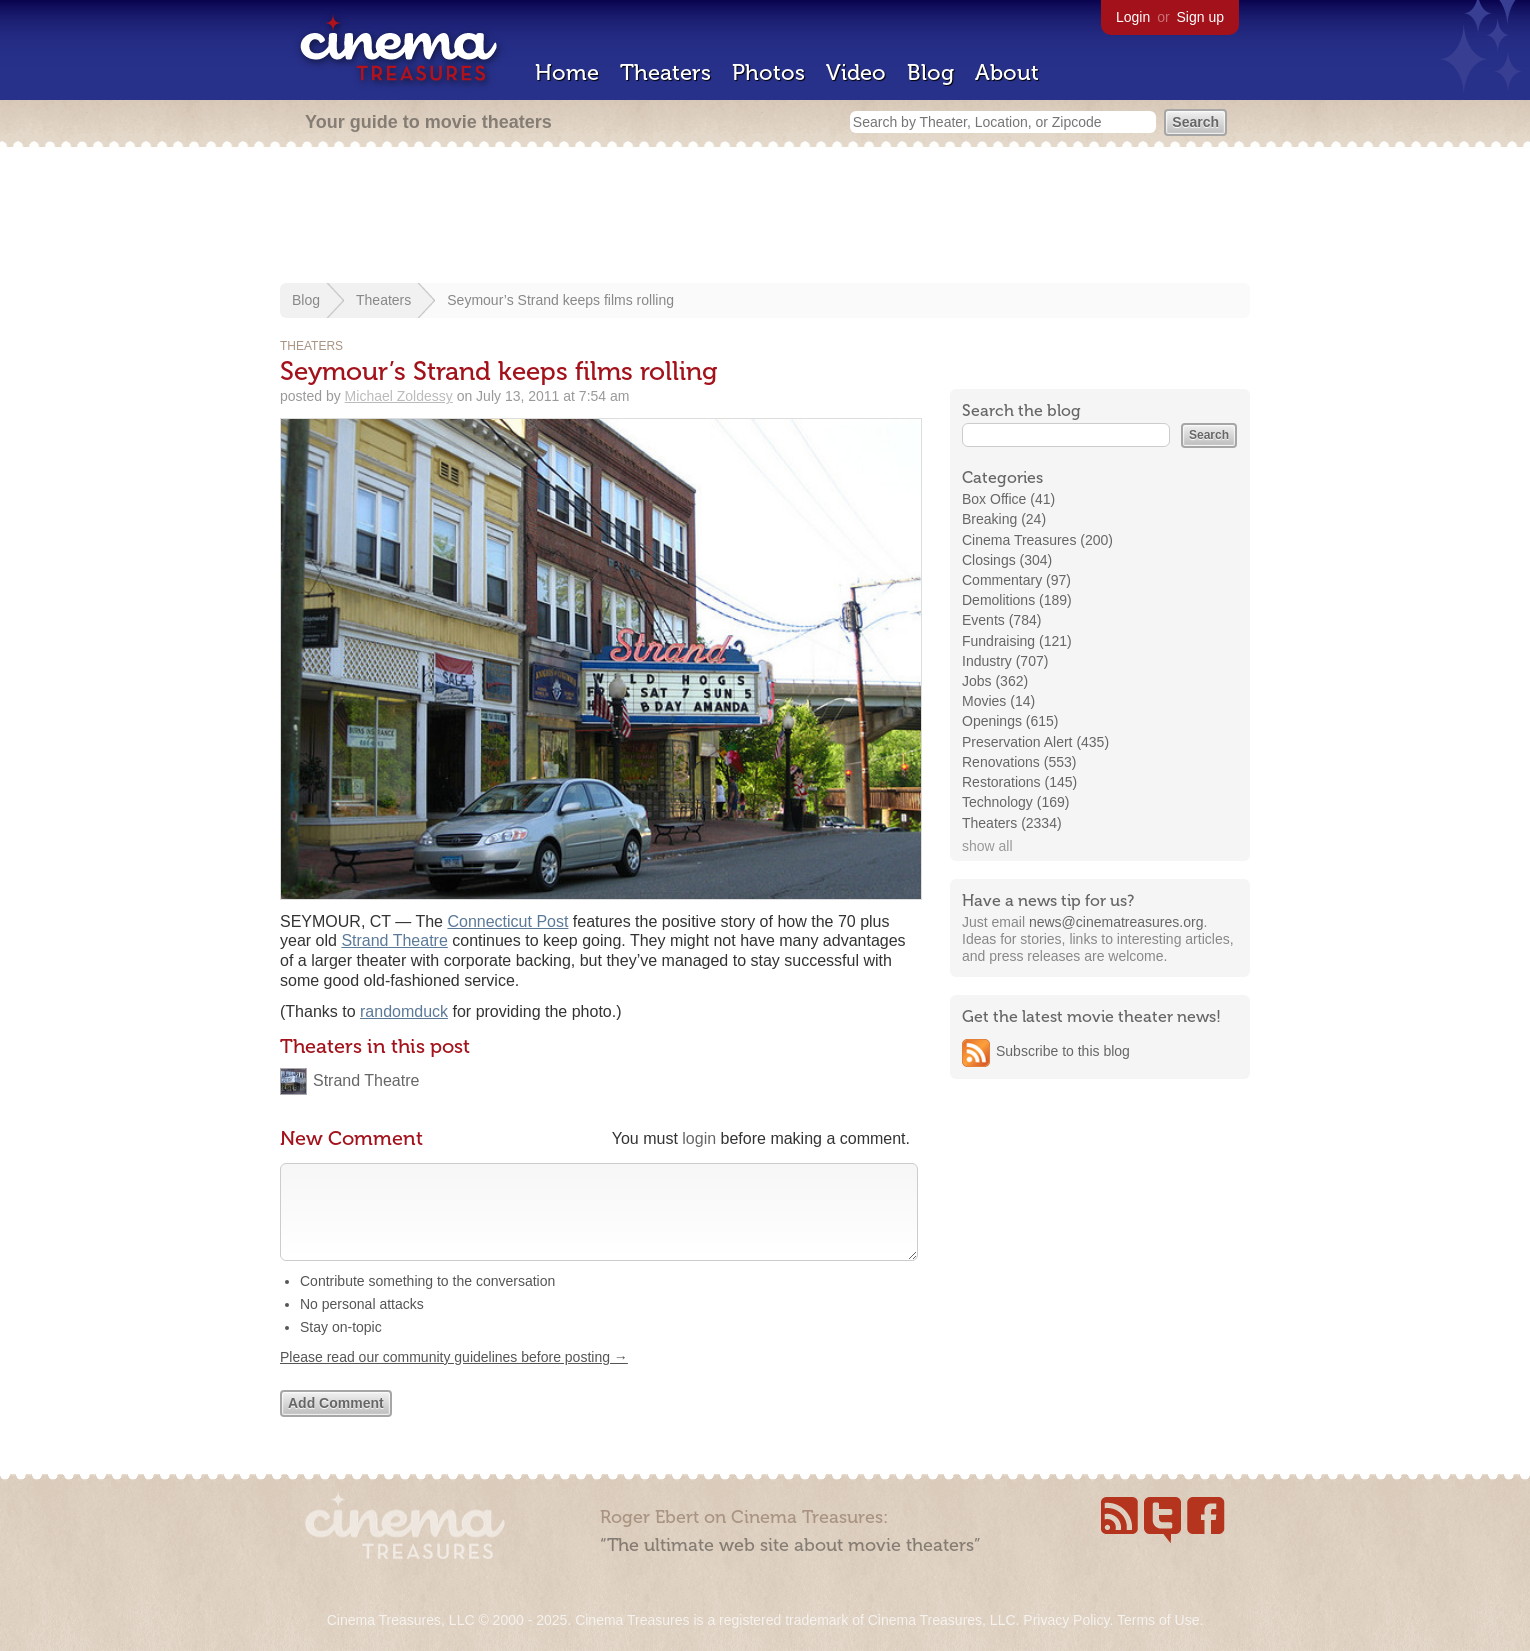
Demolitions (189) (1017, 600)
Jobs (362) (995, 681)
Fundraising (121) (1017, 641)
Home (567, 72)
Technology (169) (1015, 802)
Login (1133, 17)
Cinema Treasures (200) (1037, 540)
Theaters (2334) (1012, 823)
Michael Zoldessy (399, 396)
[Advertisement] (765, 217)
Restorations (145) (1019, 782)
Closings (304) (1007, 560)
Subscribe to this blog (1063, 1051)
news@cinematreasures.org (1116, 922)
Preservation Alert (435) (1035, 742)
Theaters (665, 72)
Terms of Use (1158, 1620)
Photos (768, 72)
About (1007, 72)
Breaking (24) (1004, 519)
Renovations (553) (1019, 762)
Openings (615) (1010, 721)
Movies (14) (998, 701)
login (699, 1138)
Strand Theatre (394, 940)
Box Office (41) (1008, 499)
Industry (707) (1005, 661)
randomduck (404, 1011)
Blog (930, 72)
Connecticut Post (507, 921)
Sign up (1200, 17)
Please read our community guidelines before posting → (454, 1377)
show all (987, 846)
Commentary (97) (1016, 580)
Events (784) (1001, 620)
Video (856, 72)
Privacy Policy (1066, 1620)
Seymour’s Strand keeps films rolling (560, 300)
